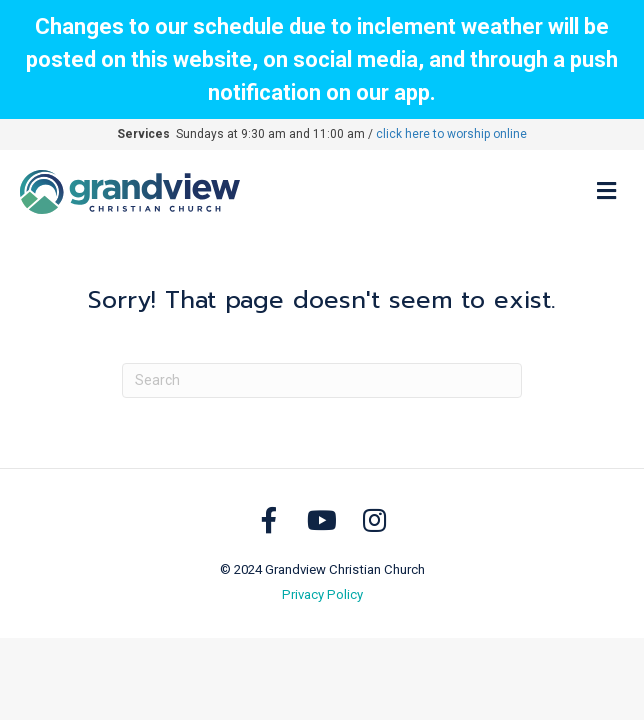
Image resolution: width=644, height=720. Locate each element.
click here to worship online (451, 134)
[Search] (322, 380)
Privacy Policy (322, 594)
